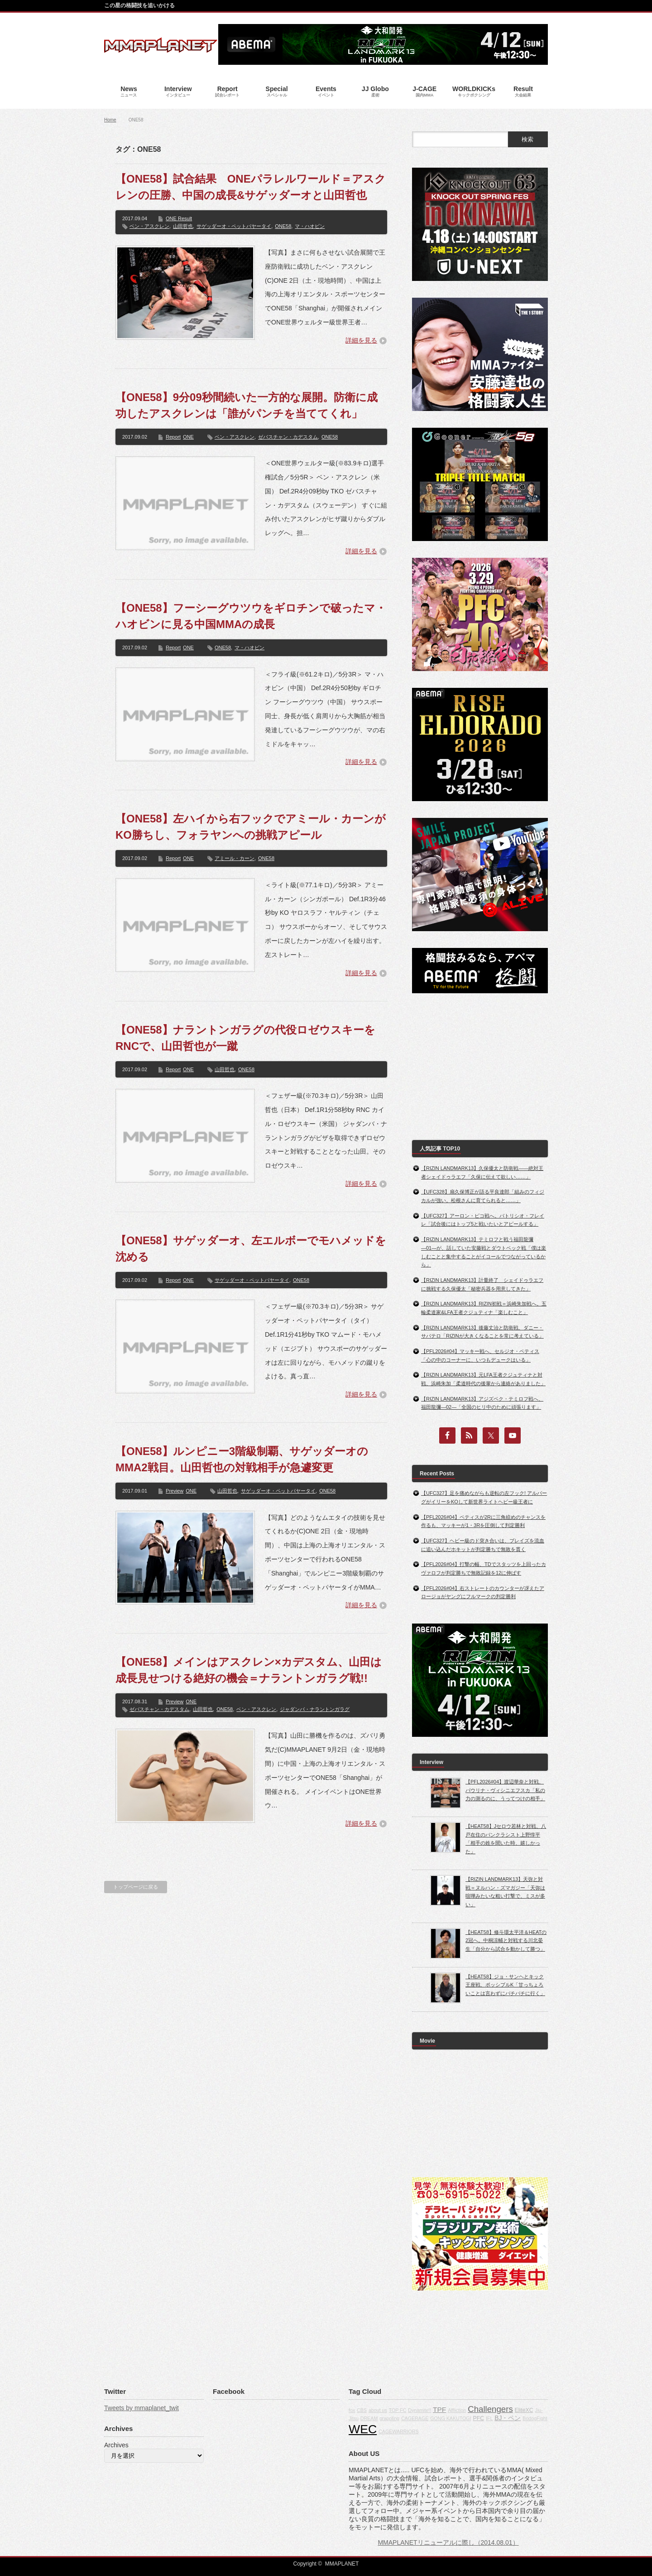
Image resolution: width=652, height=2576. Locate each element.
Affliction (457, 2410)
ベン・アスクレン (149, 226)
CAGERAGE (414, 2418)
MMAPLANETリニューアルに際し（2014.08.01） (448, 2542)
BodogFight (535, 2418)
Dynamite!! (419, 2410)
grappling (389, 2418)
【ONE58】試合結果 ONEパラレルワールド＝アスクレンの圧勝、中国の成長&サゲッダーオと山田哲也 (250, 187)
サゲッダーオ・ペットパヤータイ (234, 226)
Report (173, 437)
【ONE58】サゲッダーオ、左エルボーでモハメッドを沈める (250, 1248)
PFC (478, 2418)
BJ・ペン (507, 2417)
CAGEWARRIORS (398, 2431)
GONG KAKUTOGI (450, 2418)
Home (110, 119)
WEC (363, 2429)
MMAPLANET (342, 2564)
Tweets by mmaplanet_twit (141, 2408)
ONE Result (179, 218)
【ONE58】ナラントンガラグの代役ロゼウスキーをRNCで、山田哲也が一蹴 (245, 1038)
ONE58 (283, 226)
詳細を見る (361, 340)
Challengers (490, 2409)
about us (378, 2410)
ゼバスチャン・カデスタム (288, 437)
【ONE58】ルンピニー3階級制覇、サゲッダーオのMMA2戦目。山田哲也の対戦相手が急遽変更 (241, 1459)
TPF (439, 2409)
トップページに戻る (135, 1887)
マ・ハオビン (310, 226)
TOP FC (398, 2410)
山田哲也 (183, 226)
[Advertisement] (480, 1066)
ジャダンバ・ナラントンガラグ (315, 1709)
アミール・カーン (234, 858)
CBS (362, 2410)
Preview (174, 1490)
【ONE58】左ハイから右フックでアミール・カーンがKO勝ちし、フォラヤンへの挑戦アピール (250, 826)
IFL (489, 2418)
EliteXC (524, 2410)
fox (352, 2410)
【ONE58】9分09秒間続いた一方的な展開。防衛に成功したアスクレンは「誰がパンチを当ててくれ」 (246, 405)
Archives (116, 2445)
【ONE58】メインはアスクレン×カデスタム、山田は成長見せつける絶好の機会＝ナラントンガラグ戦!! (248, 1670)
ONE (188, 437)
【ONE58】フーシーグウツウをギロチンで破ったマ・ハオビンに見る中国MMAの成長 (250, 616)
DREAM (369, 2418)
